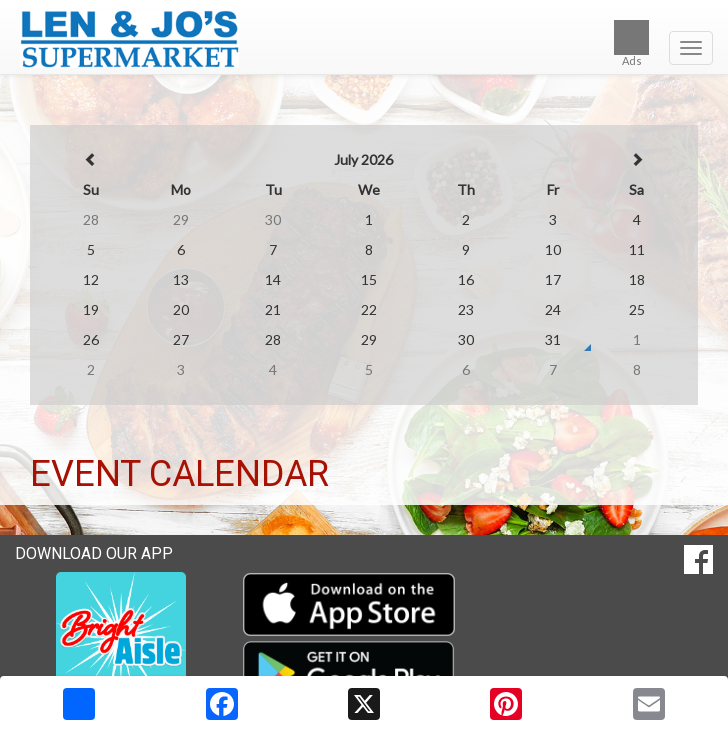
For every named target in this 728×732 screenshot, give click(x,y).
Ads (631, 43)
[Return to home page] (364, 39)
